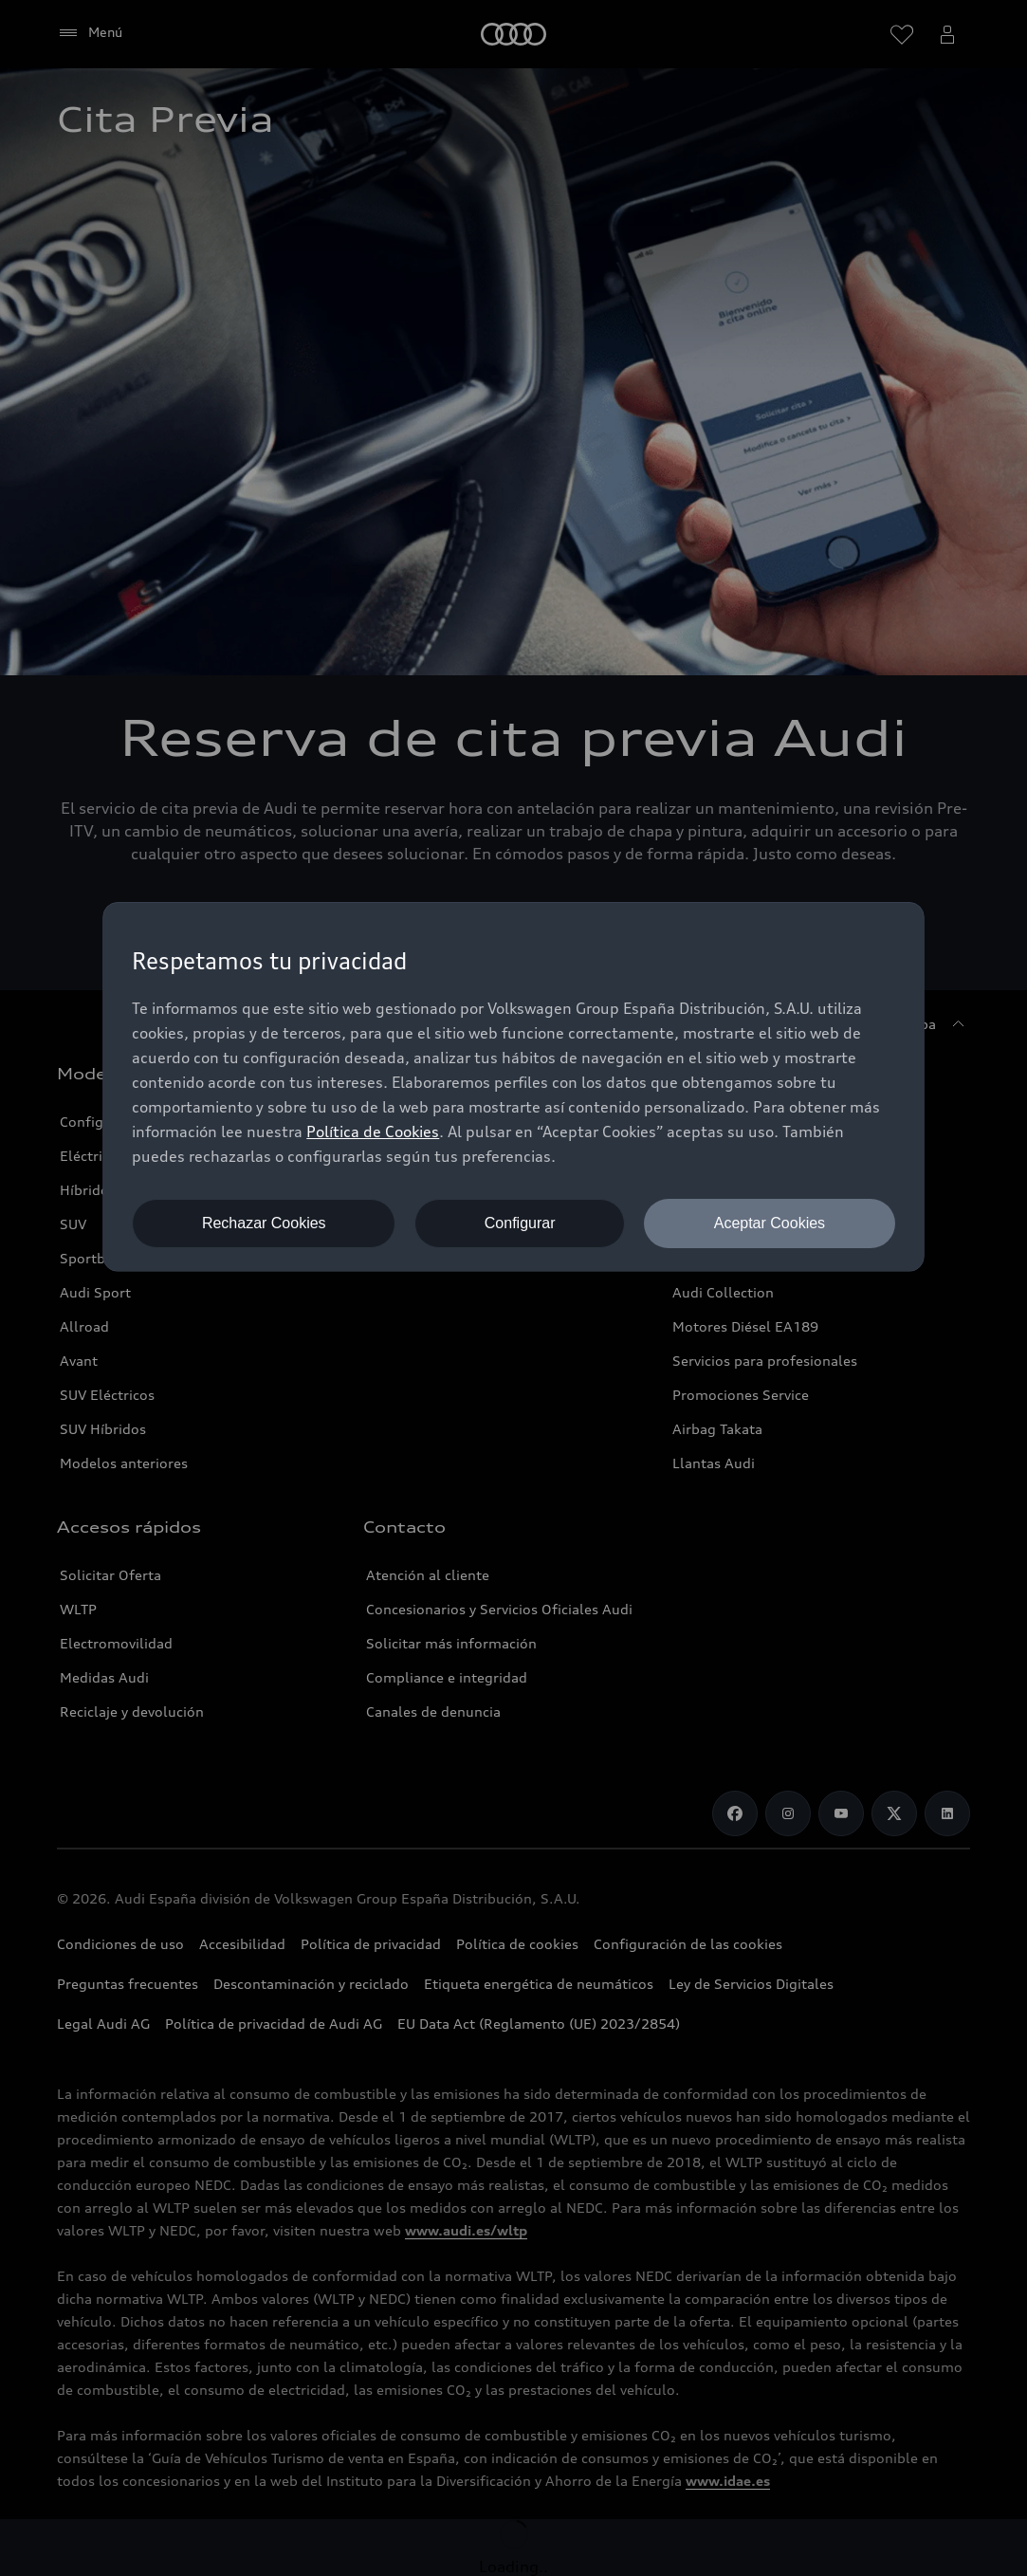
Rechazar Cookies (264, 1223)
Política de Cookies (372, 1131)
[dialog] (513, 1087)
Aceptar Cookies (769, 1223)
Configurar (520, 1223)
